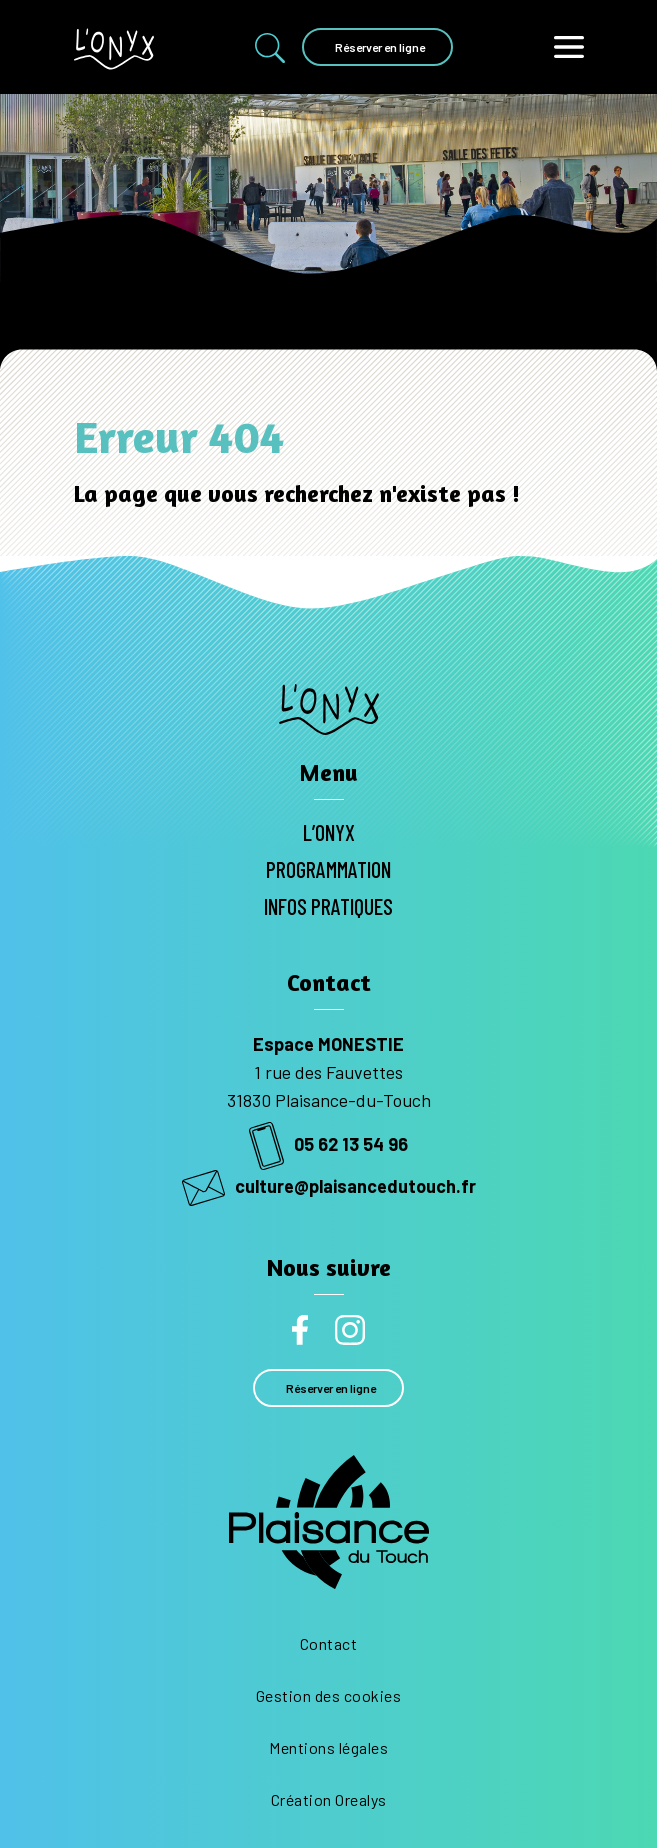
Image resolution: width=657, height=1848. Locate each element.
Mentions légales (328, 1747)
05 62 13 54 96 (328, 1144)
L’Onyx (329, 832)
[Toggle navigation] (569, 47)
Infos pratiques (328, 906)
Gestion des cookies (329, 1695)
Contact (329, 1643)
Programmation (328, 869)
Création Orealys (329, 1799)
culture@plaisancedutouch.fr (329, 1186)
